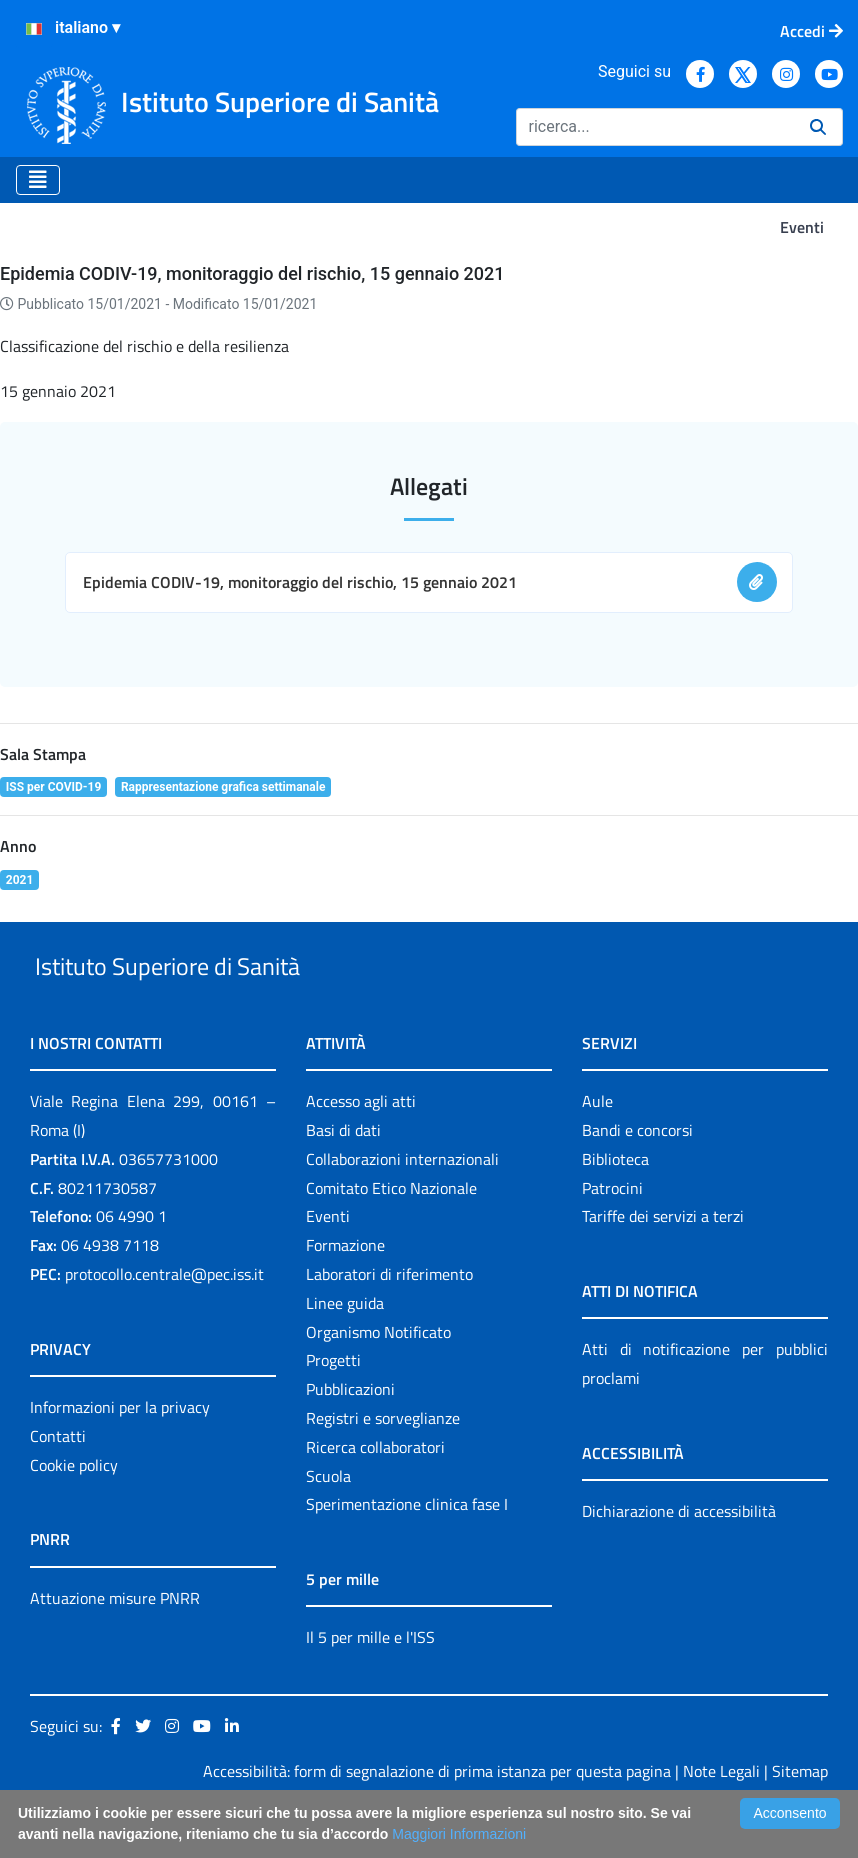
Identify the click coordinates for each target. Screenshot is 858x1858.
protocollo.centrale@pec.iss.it (164, 1320)
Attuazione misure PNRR (115, 1644)
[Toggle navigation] (38, 180)
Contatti (58, 1482)
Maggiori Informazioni (459, 1834)
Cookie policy (74, 1511)
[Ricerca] (655, 127)
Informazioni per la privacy (120, 1453)
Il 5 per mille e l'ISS (370, 1684)
